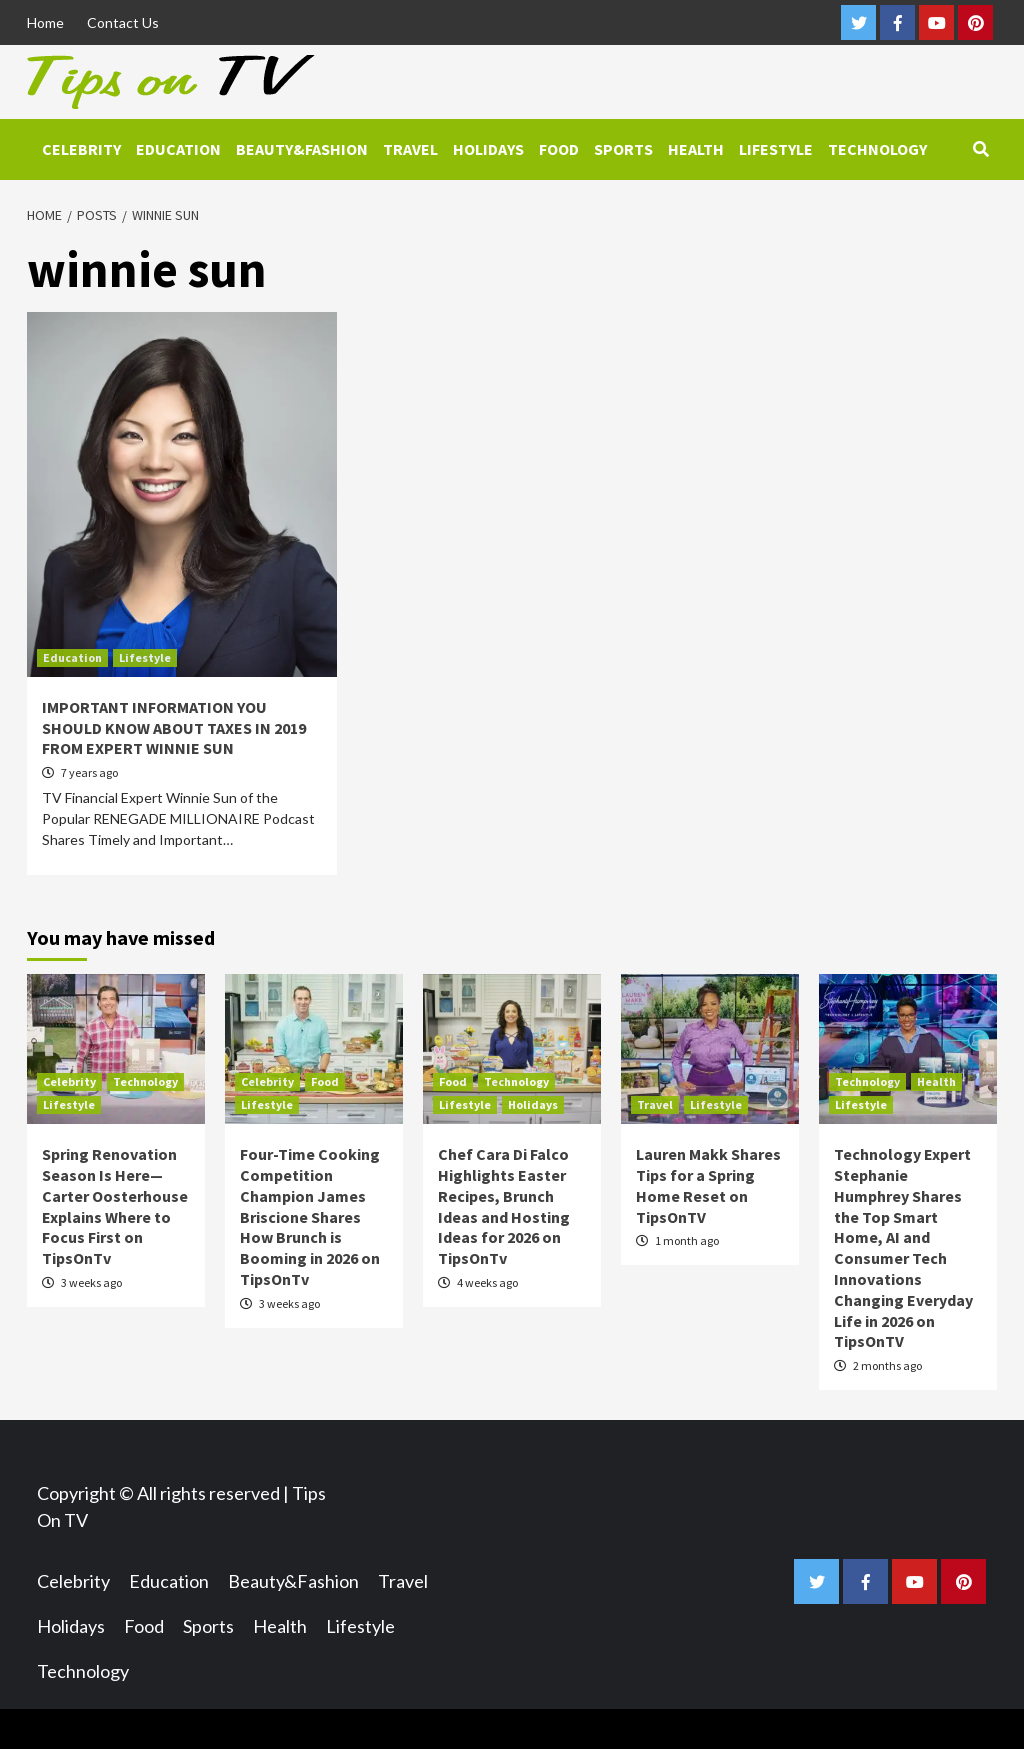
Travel (410, 149)
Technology (877, 149)
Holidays (488, 149)
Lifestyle (776, 149)
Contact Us (123, 22)
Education (178, 149)
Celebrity (81, 149)
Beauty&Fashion (302, 149)
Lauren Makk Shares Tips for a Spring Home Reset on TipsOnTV (708, 1185)
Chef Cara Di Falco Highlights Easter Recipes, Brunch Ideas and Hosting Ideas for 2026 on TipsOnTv (504, 1206)
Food (559, 149)
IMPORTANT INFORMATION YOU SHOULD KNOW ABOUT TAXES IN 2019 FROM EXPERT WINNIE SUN (174, 728)
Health (696, 149)
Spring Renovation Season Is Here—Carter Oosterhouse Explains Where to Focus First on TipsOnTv (115, 1206)
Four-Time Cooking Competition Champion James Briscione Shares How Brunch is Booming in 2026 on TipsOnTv (310, 1216)
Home (45, 22)
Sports (623, 149)
